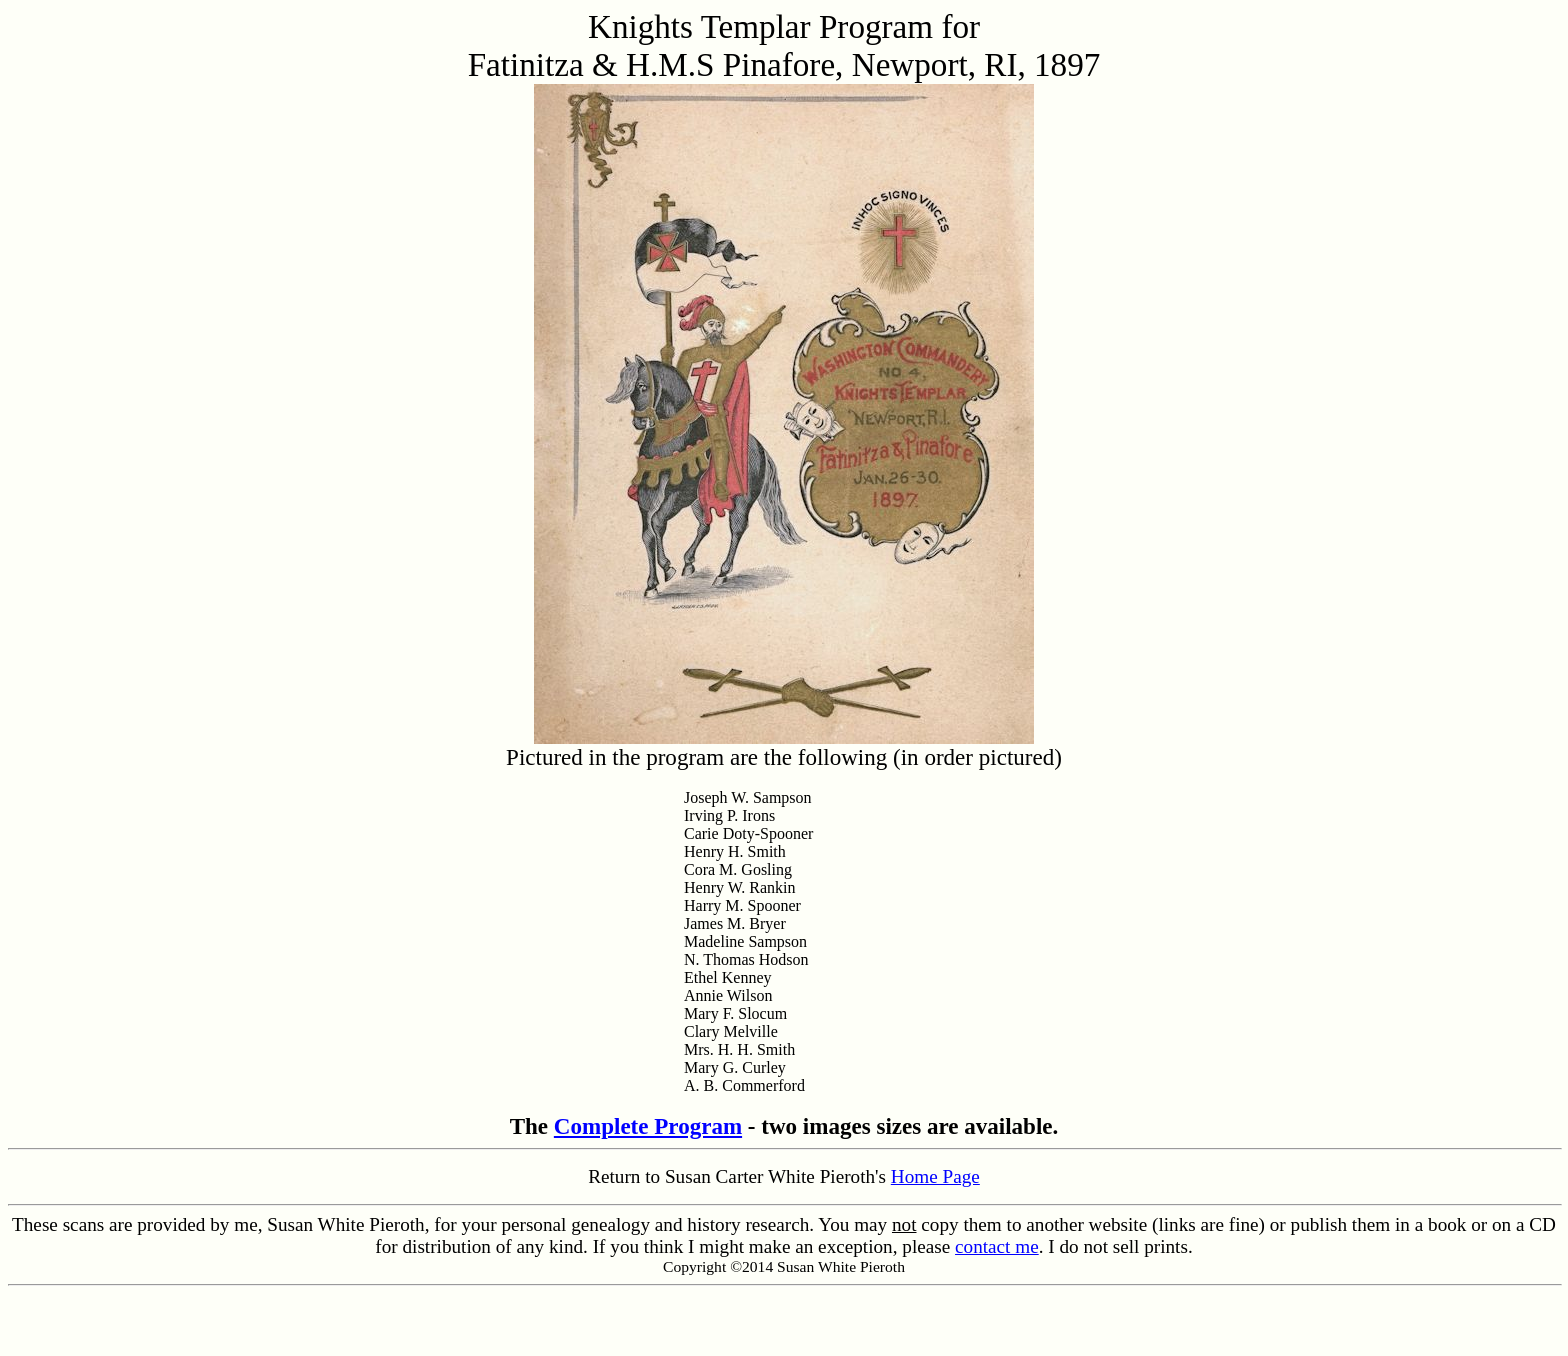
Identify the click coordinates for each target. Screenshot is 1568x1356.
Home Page (935, 1176)
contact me (997, 1246)
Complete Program (648, 1126)
